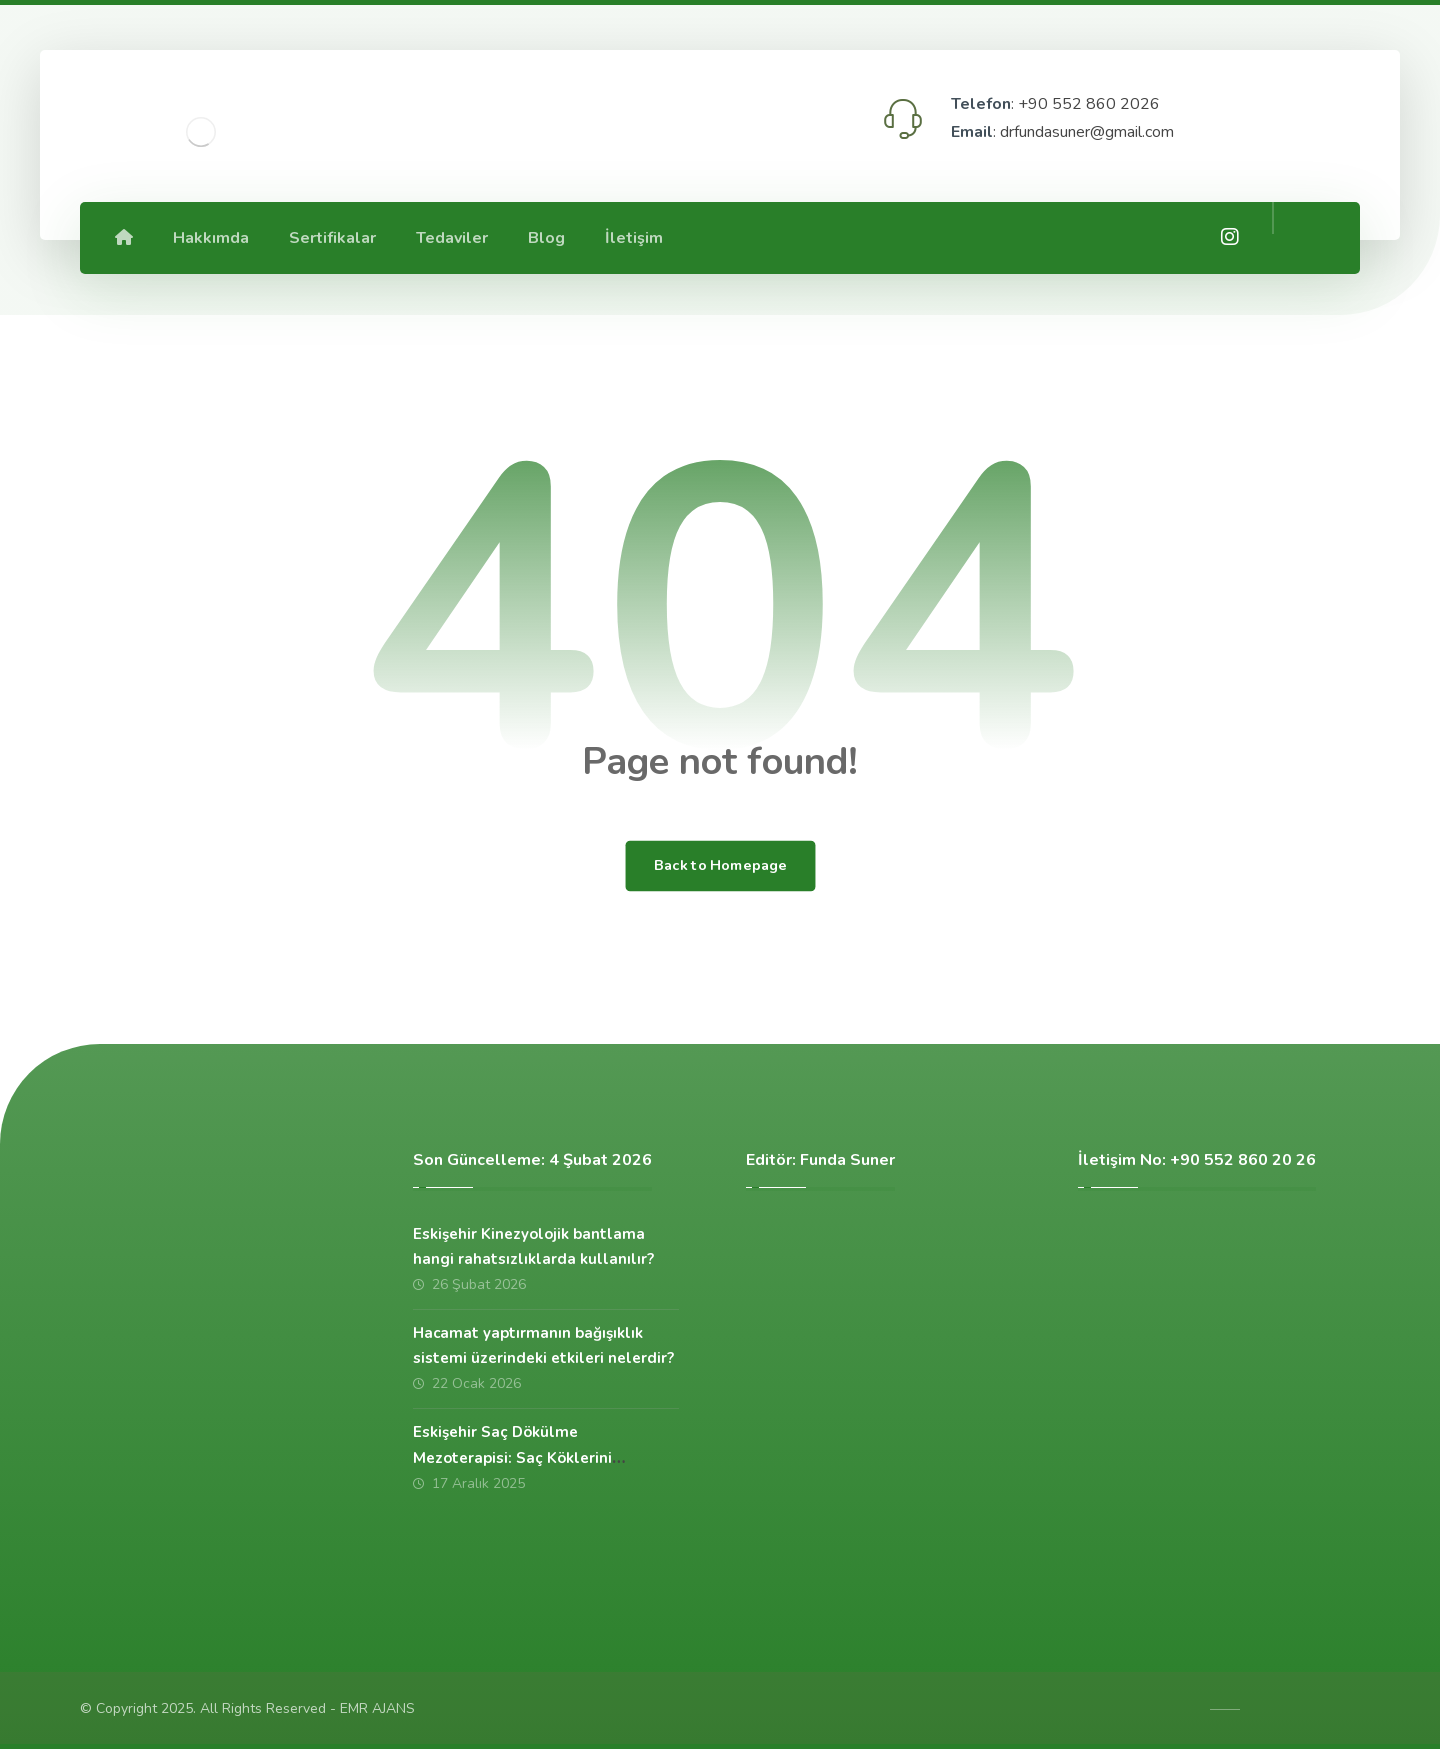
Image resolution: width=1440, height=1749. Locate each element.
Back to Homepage (720, 866)
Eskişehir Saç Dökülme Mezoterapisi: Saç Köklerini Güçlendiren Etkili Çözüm (512, 1457)
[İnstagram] (1230, 237)
